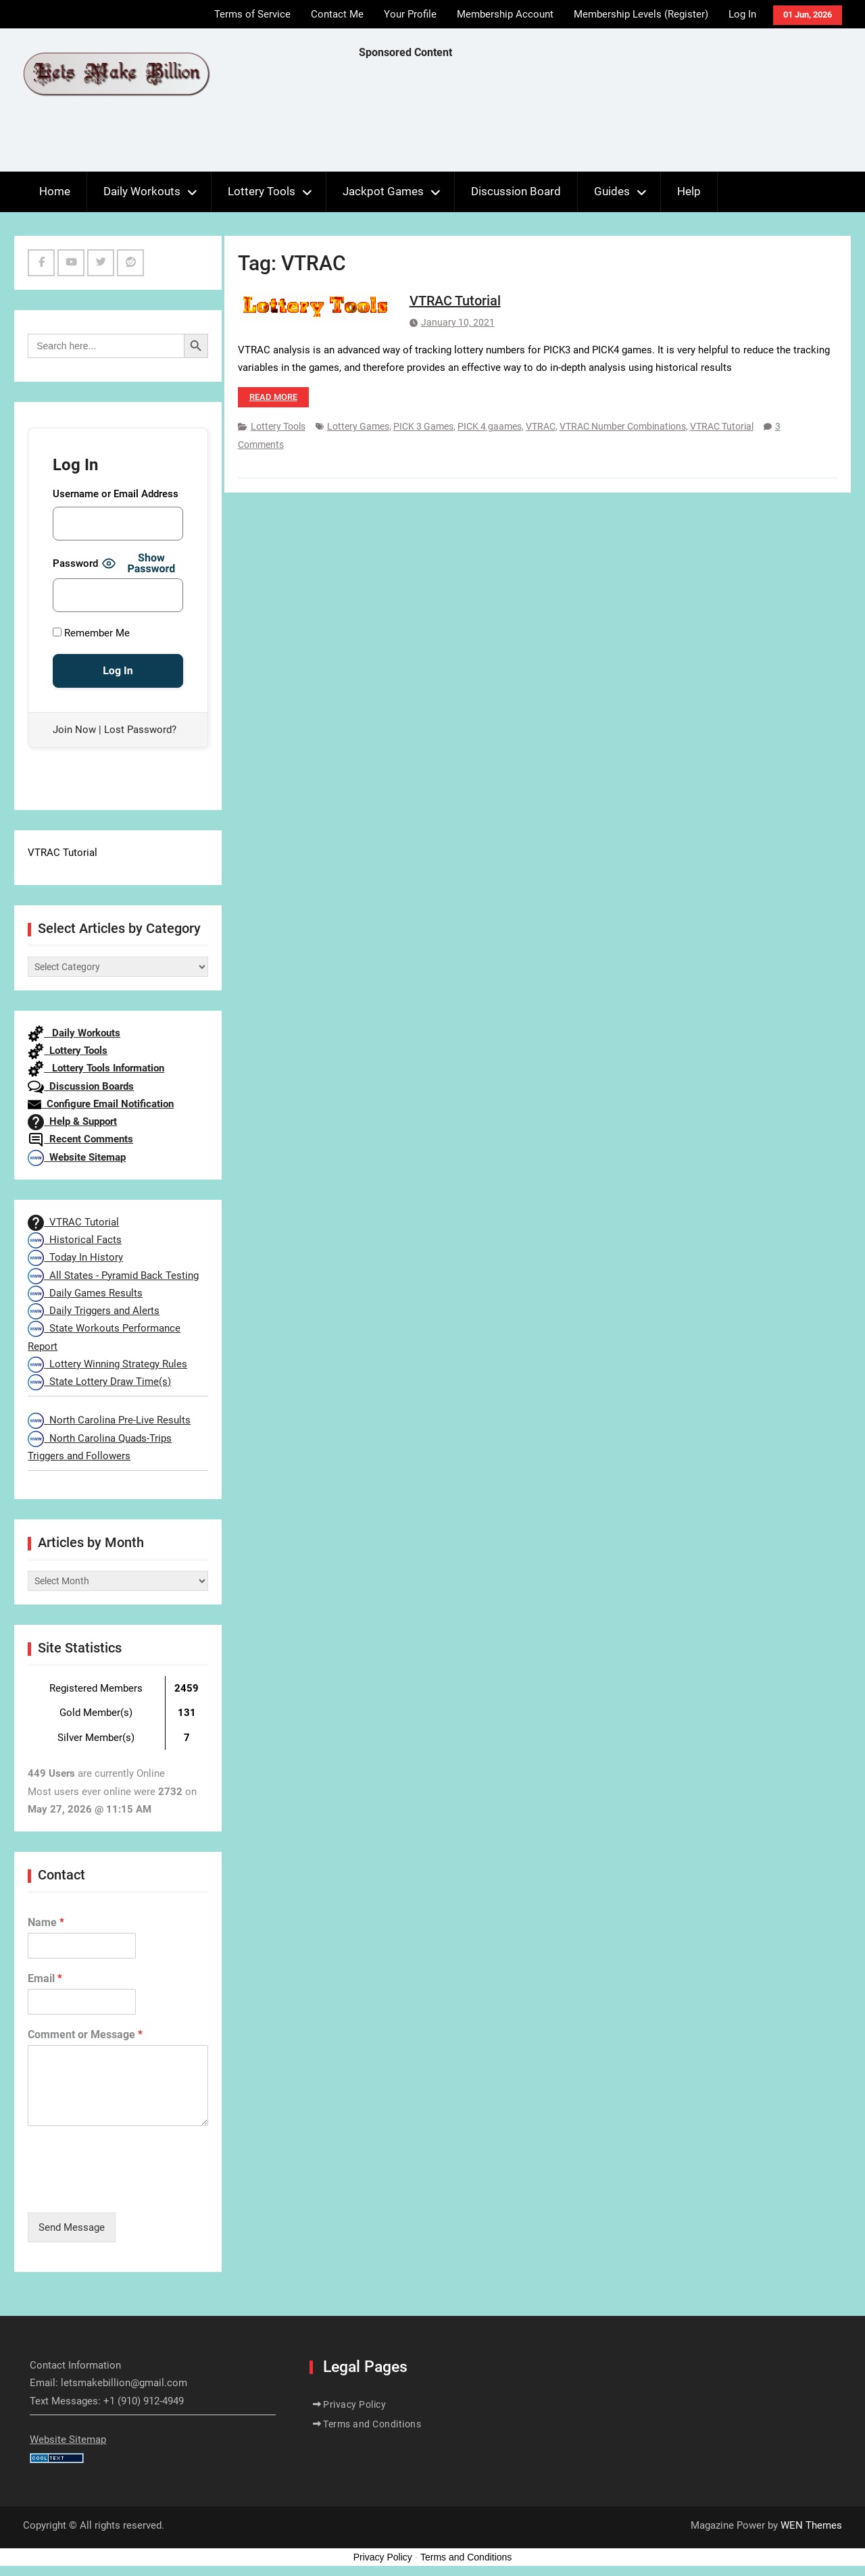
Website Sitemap (77, 1157)
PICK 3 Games (423, 426)
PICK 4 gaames (490, 426)
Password (75, 563)
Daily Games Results (85, 1293)
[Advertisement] (605, 119)
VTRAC (540, 426)
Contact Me (337, 14)
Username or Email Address (115, 494)
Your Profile (410, 14)
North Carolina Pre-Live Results (109, 1420)
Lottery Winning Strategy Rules (107, 1364)
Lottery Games (358, 426)
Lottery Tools (261, 191)
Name (46, 1922)
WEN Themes (811, 2525)
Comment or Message (85, 2034)
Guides (612, 191)
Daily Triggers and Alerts (93, 1311)
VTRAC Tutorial (455, 301)
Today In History (75, 1257)
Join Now (74, 730)
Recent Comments (80, 1139)
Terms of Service (252, 14)
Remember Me (91, 633)
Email (45, 1978)
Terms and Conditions (372, 2424)
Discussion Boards (81, 1086)
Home (54, 191)
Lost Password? (140, 730)
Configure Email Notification (101, 1104)
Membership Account (505, 14)
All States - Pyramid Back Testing (113, 1275)
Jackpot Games (383, 191)
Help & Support (72, 1121)
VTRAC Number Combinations (623, 426)
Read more (273, 397)
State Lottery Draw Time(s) (99, 1381)
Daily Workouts (141, 191)
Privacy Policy (354, 2404)
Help (689, 191)
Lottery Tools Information (96, 1068)
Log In (742, 14)
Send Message (72, 2227)
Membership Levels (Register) (641, 14)
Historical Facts (75, 1240)
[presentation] (130, 2190)
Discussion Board (516, 191)
